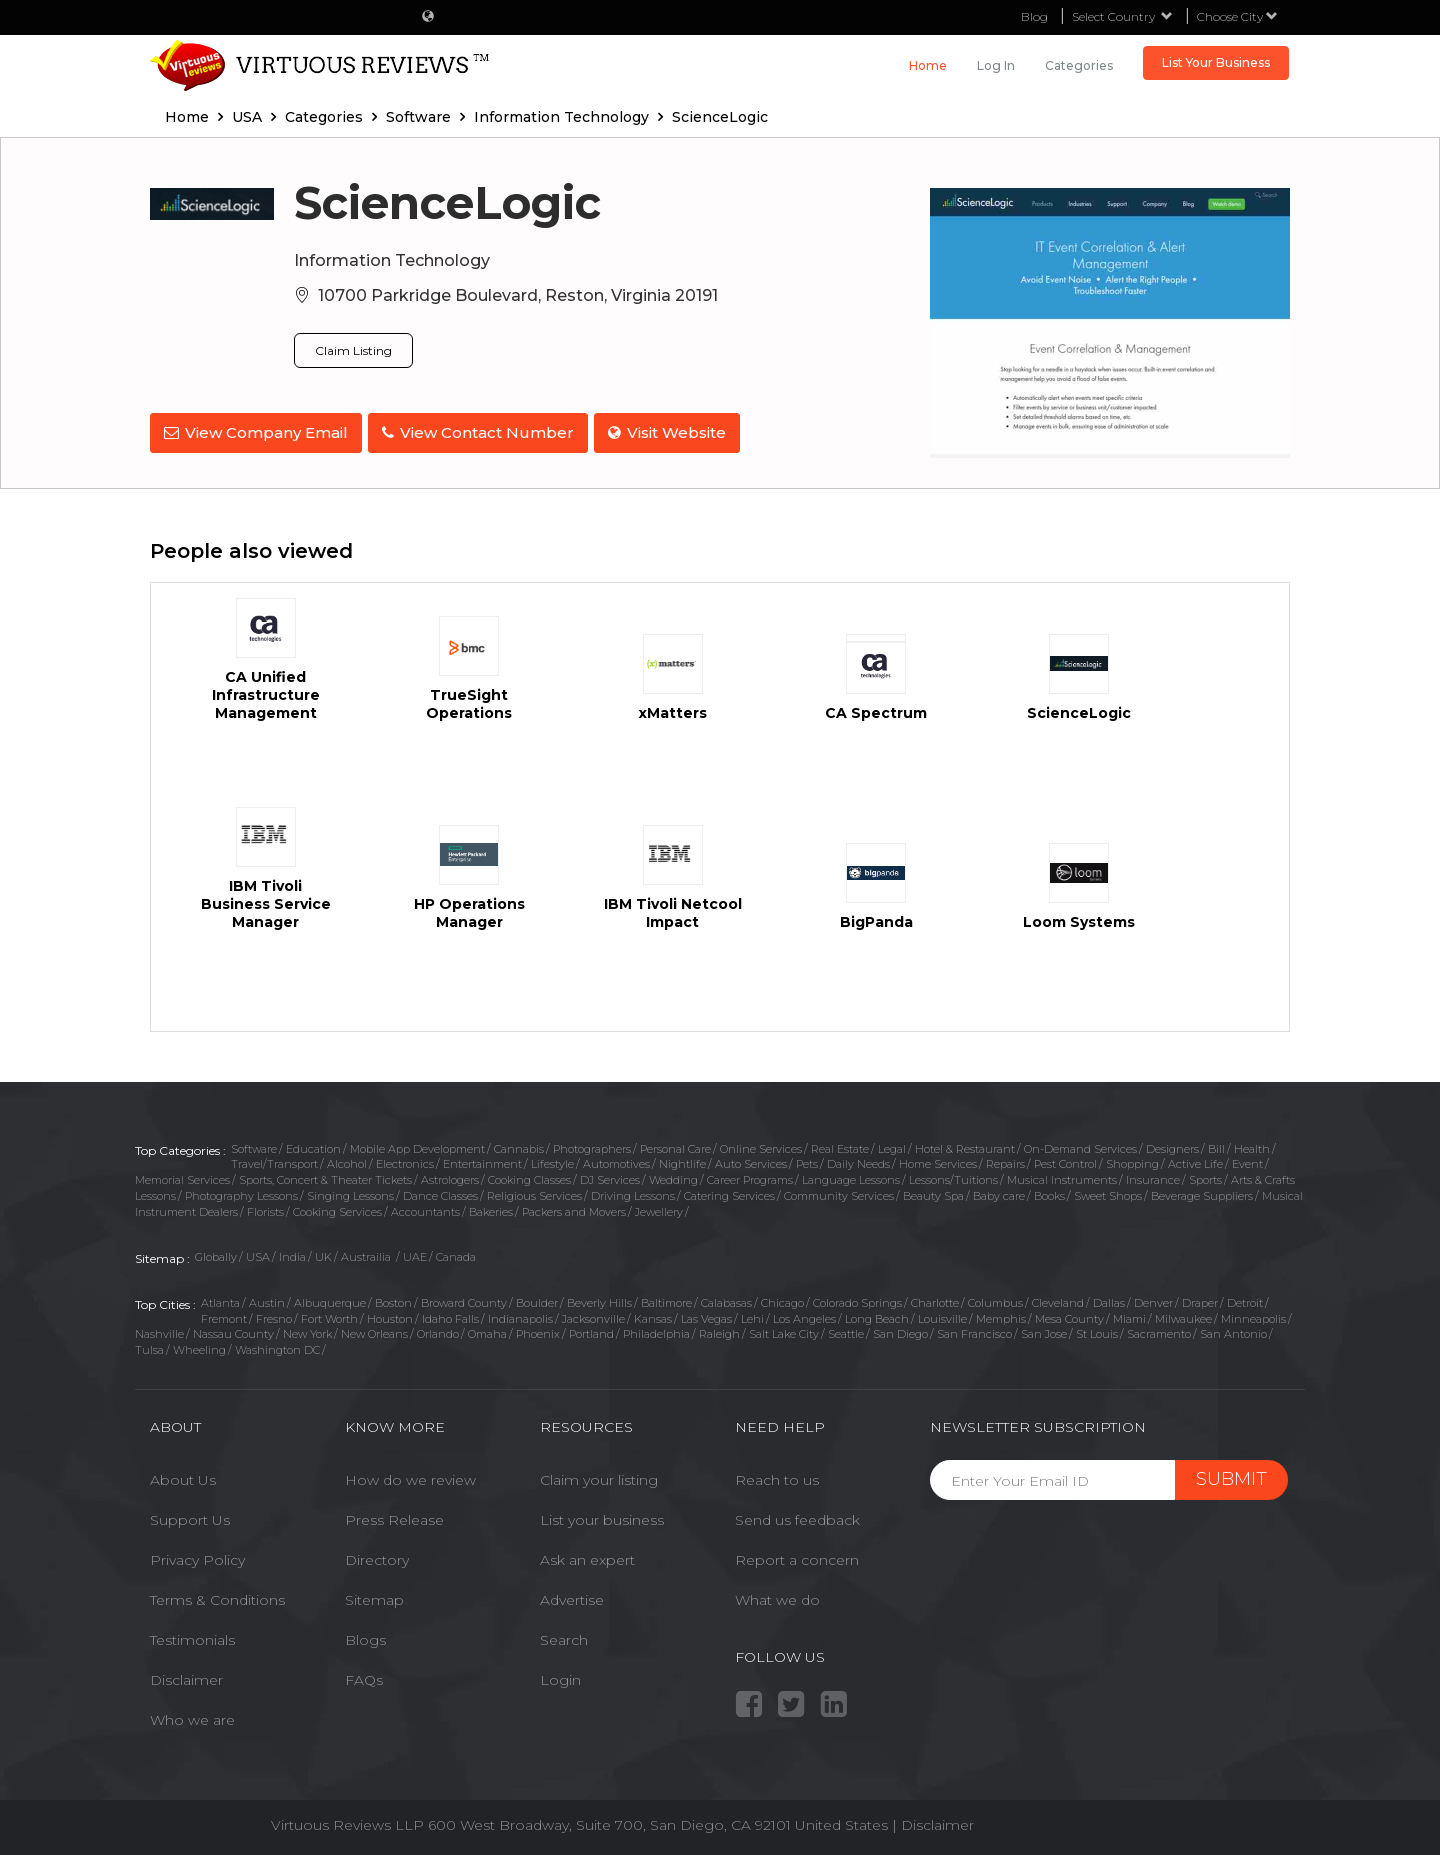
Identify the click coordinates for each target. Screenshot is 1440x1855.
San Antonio (1233, 1334)
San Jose (1044, 1334)
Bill (1216, 1149)
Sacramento (1159, 1334)
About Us (183, 1480)
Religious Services (534, 1196)
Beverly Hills (599, 1303)
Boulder (537, 1303)
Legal (892, 1149)
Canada (456, 1257)
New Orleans (374, 1334)
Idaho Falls (450, 1319)
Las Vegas (706, 1319)
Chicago (782, 1303)
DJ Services (610, 1180)
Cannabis (519, 1149)
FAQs (364, 1680)
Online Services (761, 1149)
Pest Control (1065, 1164)
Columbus (995, 1303)
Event (1247, 1164)
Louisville (942, 1319)
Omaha (487, 1334)
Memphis (1001, 1319)
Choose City (1237, 16)
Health (1252, 1149)
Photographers (592, 1149)
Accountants (425, 1212)
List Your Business (1216, 62)
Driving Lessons (633, 1196)
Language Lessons (851, 1180)
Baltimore (666, 1303)
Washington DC (277, 1350)
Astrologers (450, 1180)
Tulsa (149, 1350)
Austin (267, 1303)
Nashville (159, 1334)
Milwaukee (1183, 1319)
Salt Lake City (784, 1334)
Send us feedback (797, 1520)
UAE (415, 1257)
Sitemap (374, 1600)
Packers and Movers (574, 1212)
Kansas (653, 1319)
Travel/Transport (274, 1164)
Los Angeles (804, 1319)
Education (313, 1149)
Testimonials (192, 1640)
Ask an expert (587, 1560)
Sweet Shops (1108, 1196)
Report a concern (797, 1560)
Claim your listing (599, 1480)
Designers (1172, 1149)
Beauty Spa (933, 1196)
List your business (602, 1520)
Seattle (846, 1334)
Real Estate (840, 1149)
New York (307, 1334)
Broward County (464, 1303)
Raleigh (719, 1334)
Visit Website (675, 432)
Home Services (938, 1164)
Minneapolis (1253, 1319)
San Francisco (974, 1334)
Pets (807, 1164)
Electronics (405, 1164)
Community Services (839, 1196)
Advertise (572, 1600)
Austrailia (367, 1257)
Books (1049, 1196)
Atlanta (220, 1303)
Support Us (190, 1520)
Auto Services (751, 1164)
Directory (377, 1560)
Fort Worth (329, 1319)
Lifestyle (552, 1164)
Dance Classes (440, 1196)
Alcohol (347, 1164)
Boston (393, 1303)
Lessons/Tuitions (953, 1180)
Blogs (365, 1640)
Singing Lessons (350, 1196)
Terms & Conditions (217, 1600)
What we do (777, 1600)
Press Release (394, 1520)
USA (258, 1257)
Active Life (1195, 1164)
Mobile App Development (417, 1149)
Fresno (274, 1319)
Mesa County (1069, 1319)
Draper (1200, 1303)
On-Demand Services (1080, 1149)
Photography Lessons (241, 1196)
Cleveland (1058, 1303)
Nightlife (682, 1164)
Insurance (1153, 1180)
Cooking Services (337, 1212)
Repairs (1005, 1164)
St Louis (1097, 1334)
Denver (1153, 1303)
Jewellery (659, 1212)
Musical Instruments (1062, 1180)
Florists (265, 1212)
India (292, 1257)
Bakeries (491, 1212)
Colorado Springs (857, 1303)
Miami (1129, 1319)
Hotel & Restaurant (965, 1149)
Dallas (1109, 1303)
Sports (1205, 1180)
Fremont (224, 1319)
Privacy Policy (197, 1560)
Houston (390, 1319)
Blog (1034, 16)
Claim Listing (353, 350)
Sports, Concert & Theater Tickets (325, 1180)
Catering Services (729, 1196)
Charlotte (935, 1303)
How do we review (410, 1480)
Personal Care (675, 1149)
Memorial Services (182, 1180)
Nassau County (233, 1334)
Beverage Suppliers (1202, 1196)
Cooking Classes (529, 1180)
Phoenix (538, 1334)
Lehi (752, 1319)
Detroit (1245, 1303)
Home (928, 65)
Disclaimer (186, 1680)
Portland (591, 1334)
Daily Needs (858, 1164)
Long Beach (877, 1319)
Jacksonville (593, 1319)
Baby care (999, 1196)
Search (564, 1640)
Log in (996, 65)
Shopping (1132, 1164)
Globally (216, 1257)
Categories (1079, 65)
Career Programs (750, 1180)
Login (560, 1680)
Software (254, 1149)
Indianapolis (520, 1319)
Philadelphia (656, 1334)
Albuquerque (330, 1303)
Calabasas (726, 1303)
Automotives (616, 1164)
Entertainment (482, 1164)
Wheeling (199, 1350)
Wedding (673, 1180)
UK (323, 1257)
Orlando (438, 1334)
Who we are (192, 1720)
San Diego (900, 1334)
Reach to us (777, 1480)
